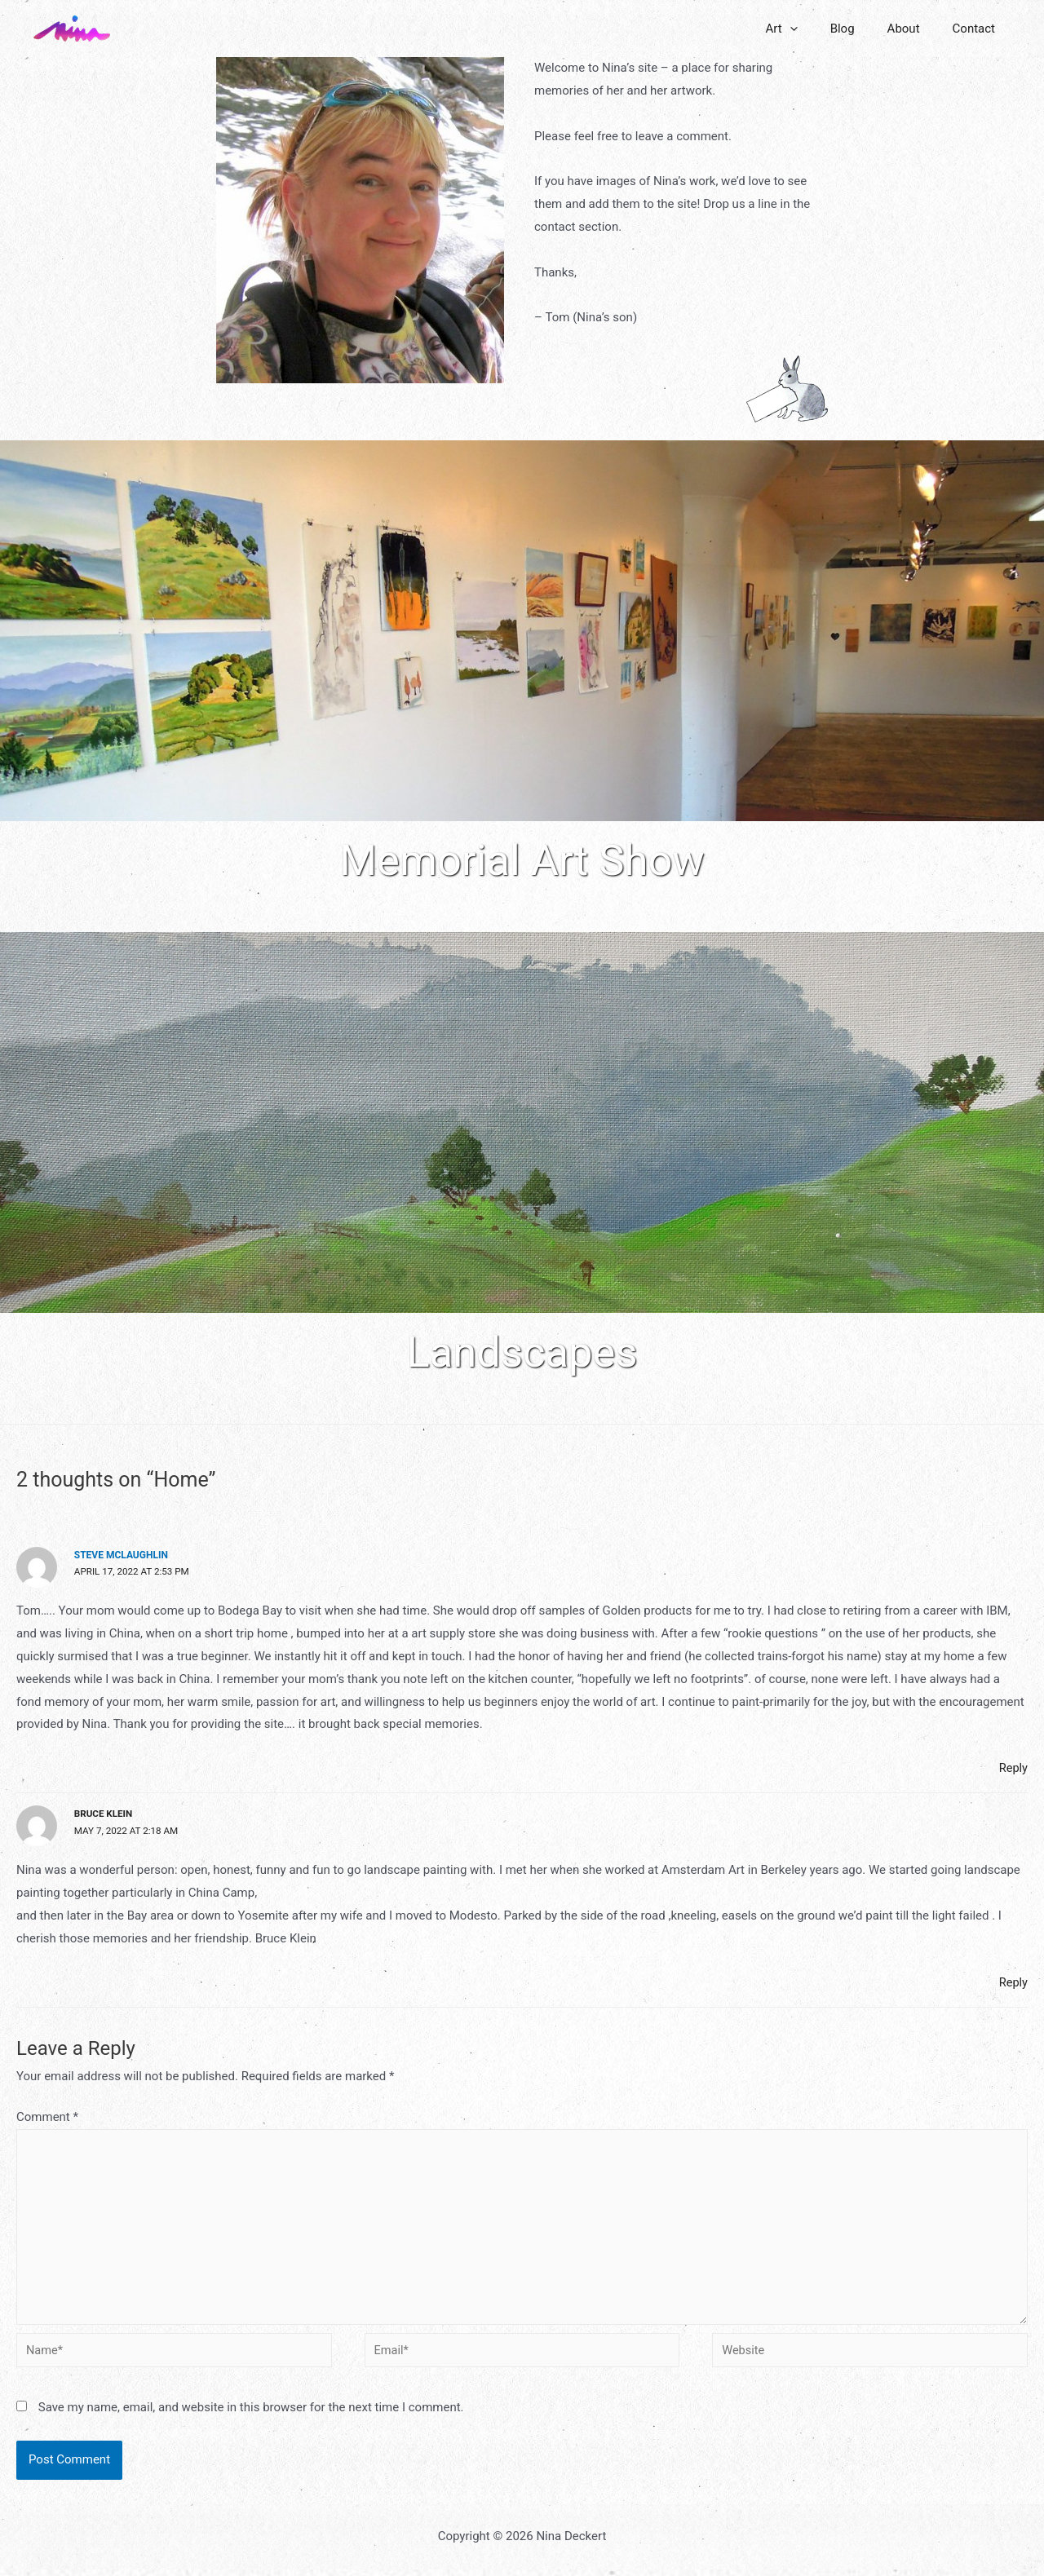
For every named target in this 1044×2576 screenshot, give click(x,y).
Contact (978, 28)
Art (809, 28)
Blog (863, 28)
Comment (47, 2117)
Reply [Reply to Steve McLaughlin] (1013, 1768)
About (916, 28)
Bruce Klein (104, 1814)
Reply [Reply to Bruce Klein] (1013, 1982)
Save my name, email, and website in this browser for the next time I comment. (251, 2413)
